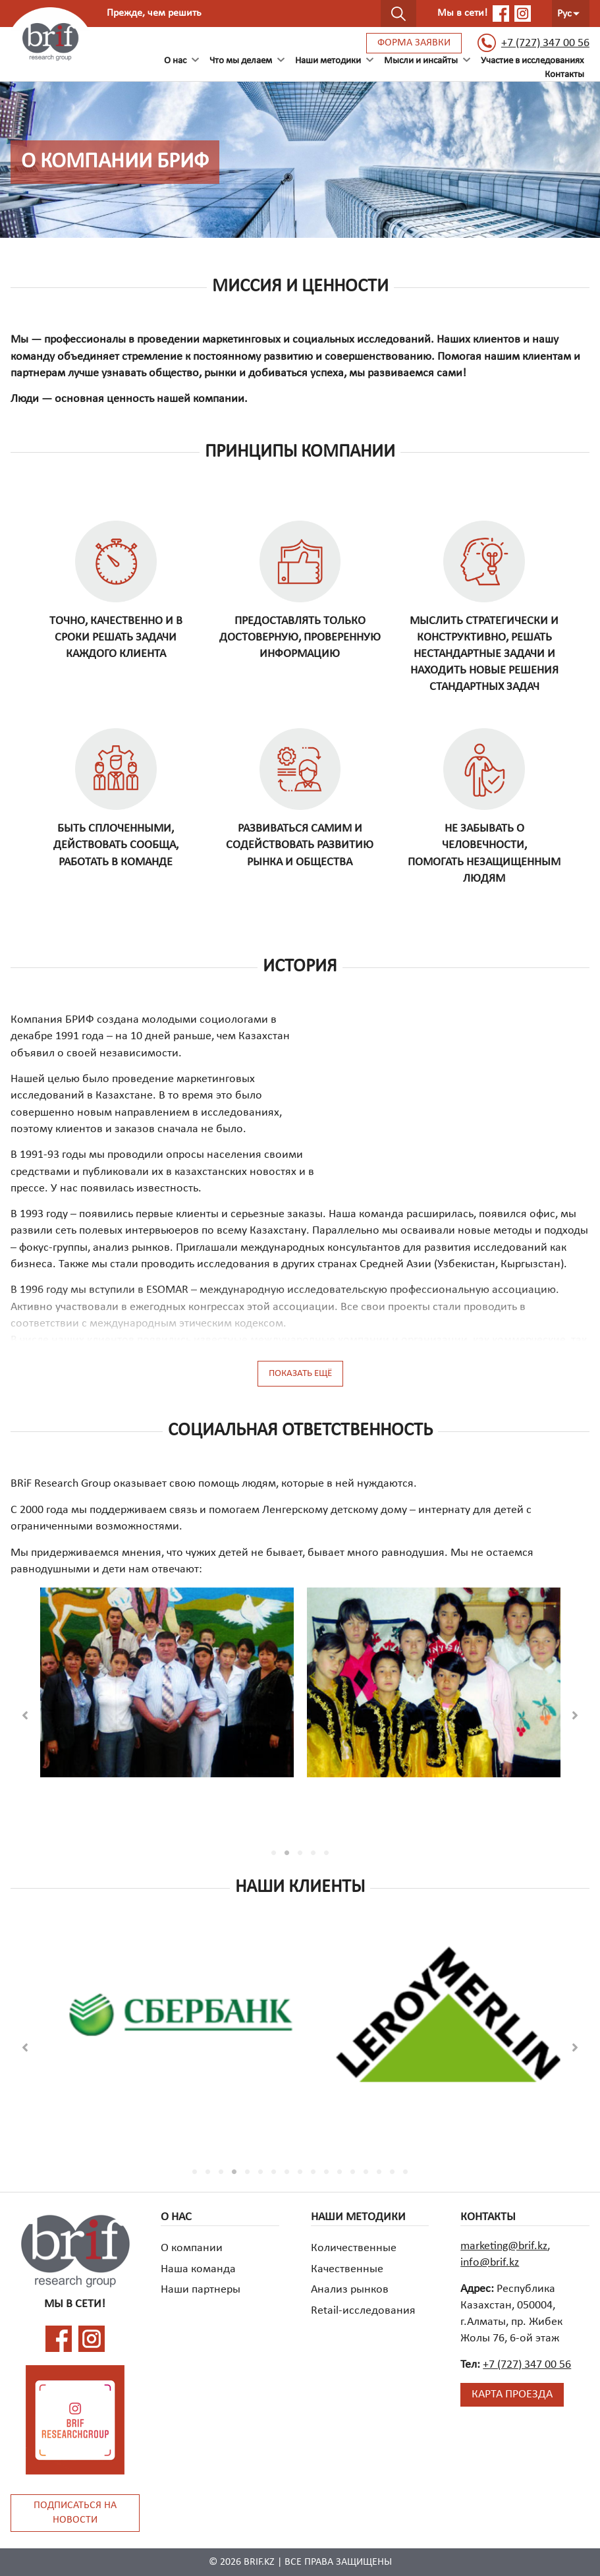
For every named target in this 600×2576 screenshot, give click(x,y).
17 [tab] (405, 2172)
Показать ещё (300, 1374)
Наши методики (328, 61)
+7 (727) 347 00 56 (533, 43)
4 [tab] (313, 1853)
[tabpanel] (167, 1694)
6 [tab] (260, 2172)
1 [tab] (274, 1853)
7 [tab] (274, 2172)
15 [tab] (379, 2172)
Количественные (353, 2248)
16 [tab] (392, 2172)
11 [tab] (326, 2172)
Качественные (347, 2269)
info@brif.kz (489, 2262)
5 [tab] (326, 1853)
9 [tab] (300, 2172)
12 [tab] (339, 2172)
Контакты (564, 75)
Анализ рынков (350, 2289)
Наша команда (198, 2269)
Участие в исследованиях (532, 61)
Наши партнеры (200, 2289)
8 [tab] (287, 2172)
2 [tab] (287, 1853)
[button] (25, 1715)
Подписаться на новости (75, 2512)
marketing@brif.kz (503, 2246)
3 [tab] (300, 1853)
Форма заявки (413, 43)
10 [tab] (313, 2172)
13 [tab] (353, 2172)
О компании (192, 2248)
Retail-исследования (363, 2310)
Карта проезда (512, 2394)
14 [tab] (366, 2172)
